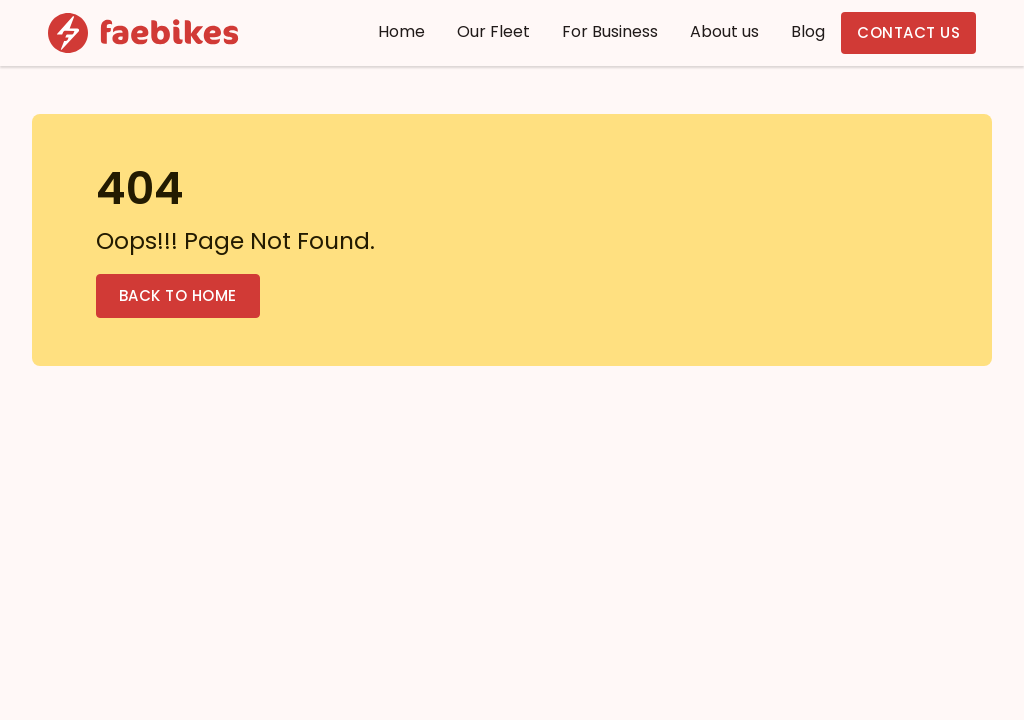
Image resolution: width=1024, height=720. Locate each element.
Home (401, 31)
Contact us (908, 32)
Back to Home (178, 295)
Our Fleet (493, 31)
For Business (610, 31)
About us (724, 31)
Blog (808, 31)
